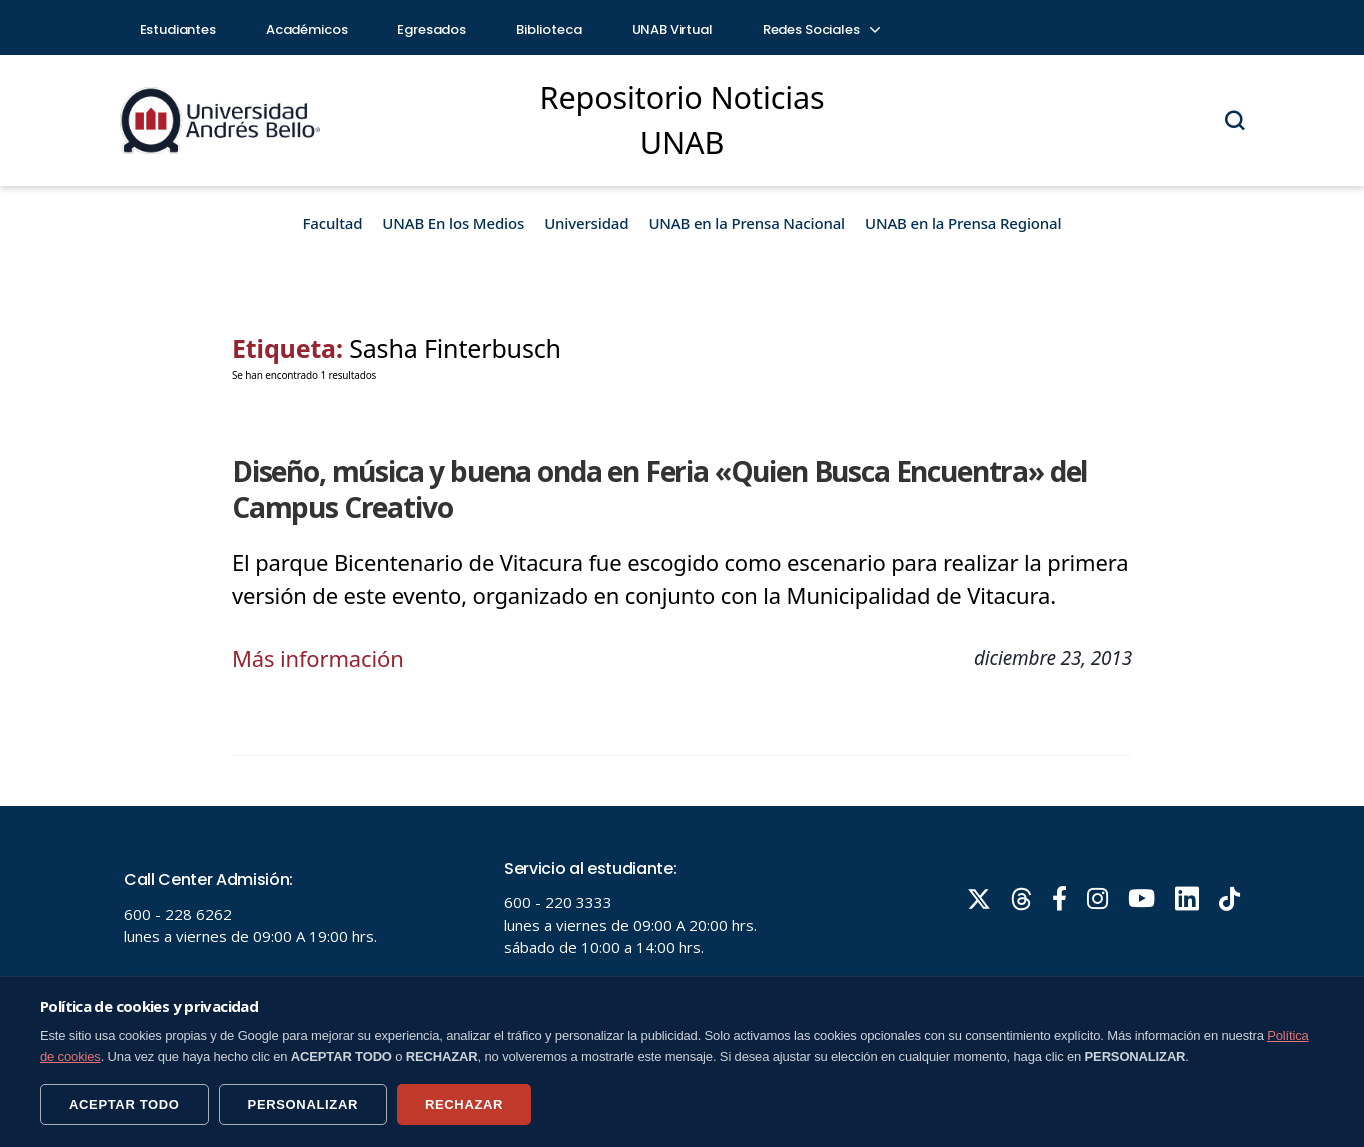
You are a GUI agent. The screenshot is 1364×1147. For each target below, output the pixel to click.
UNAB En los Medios (453, 223)
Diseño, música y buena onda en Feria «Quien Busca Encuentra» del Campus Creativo (659, 489)
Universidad (586, 223)
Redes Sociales (821, 29)
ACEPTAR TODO (124, 1104)
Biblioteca (549, 29)
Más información (318, 658)
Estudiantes (178, 29)
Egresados (431, 29)
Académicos (307, 29)
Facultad (333, 223)
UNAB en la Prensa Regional (963, 223)
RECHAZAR (464, 1104)
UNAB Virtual (672, 29)
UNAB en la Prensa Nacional (746, 223)
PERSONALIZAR (303, 1104)
